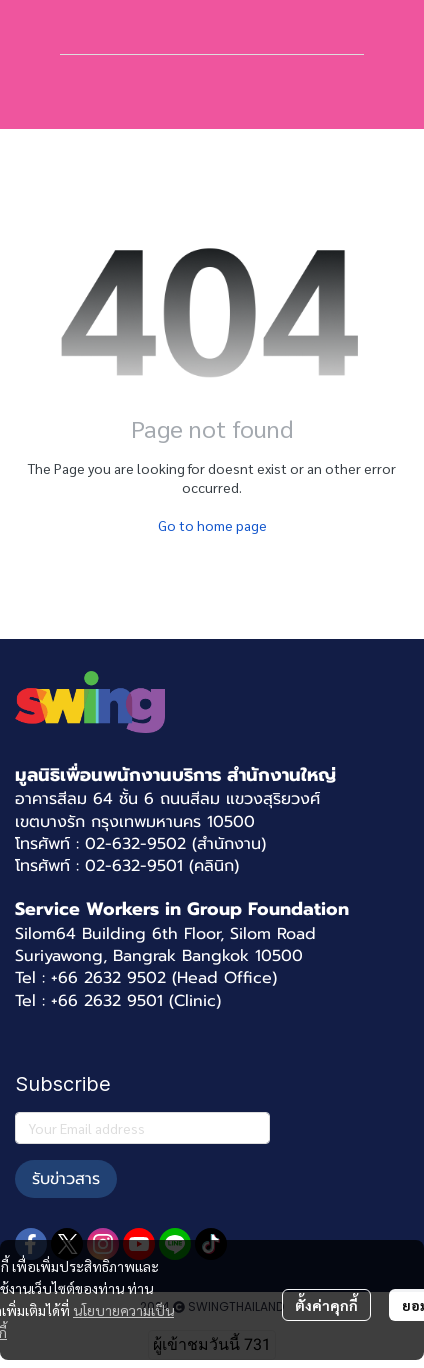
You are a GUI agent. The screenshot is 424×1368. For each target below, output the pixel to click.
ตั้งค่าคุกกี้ (326, 1305)
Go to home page (212, 525)
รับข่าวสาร (66, 1179)
